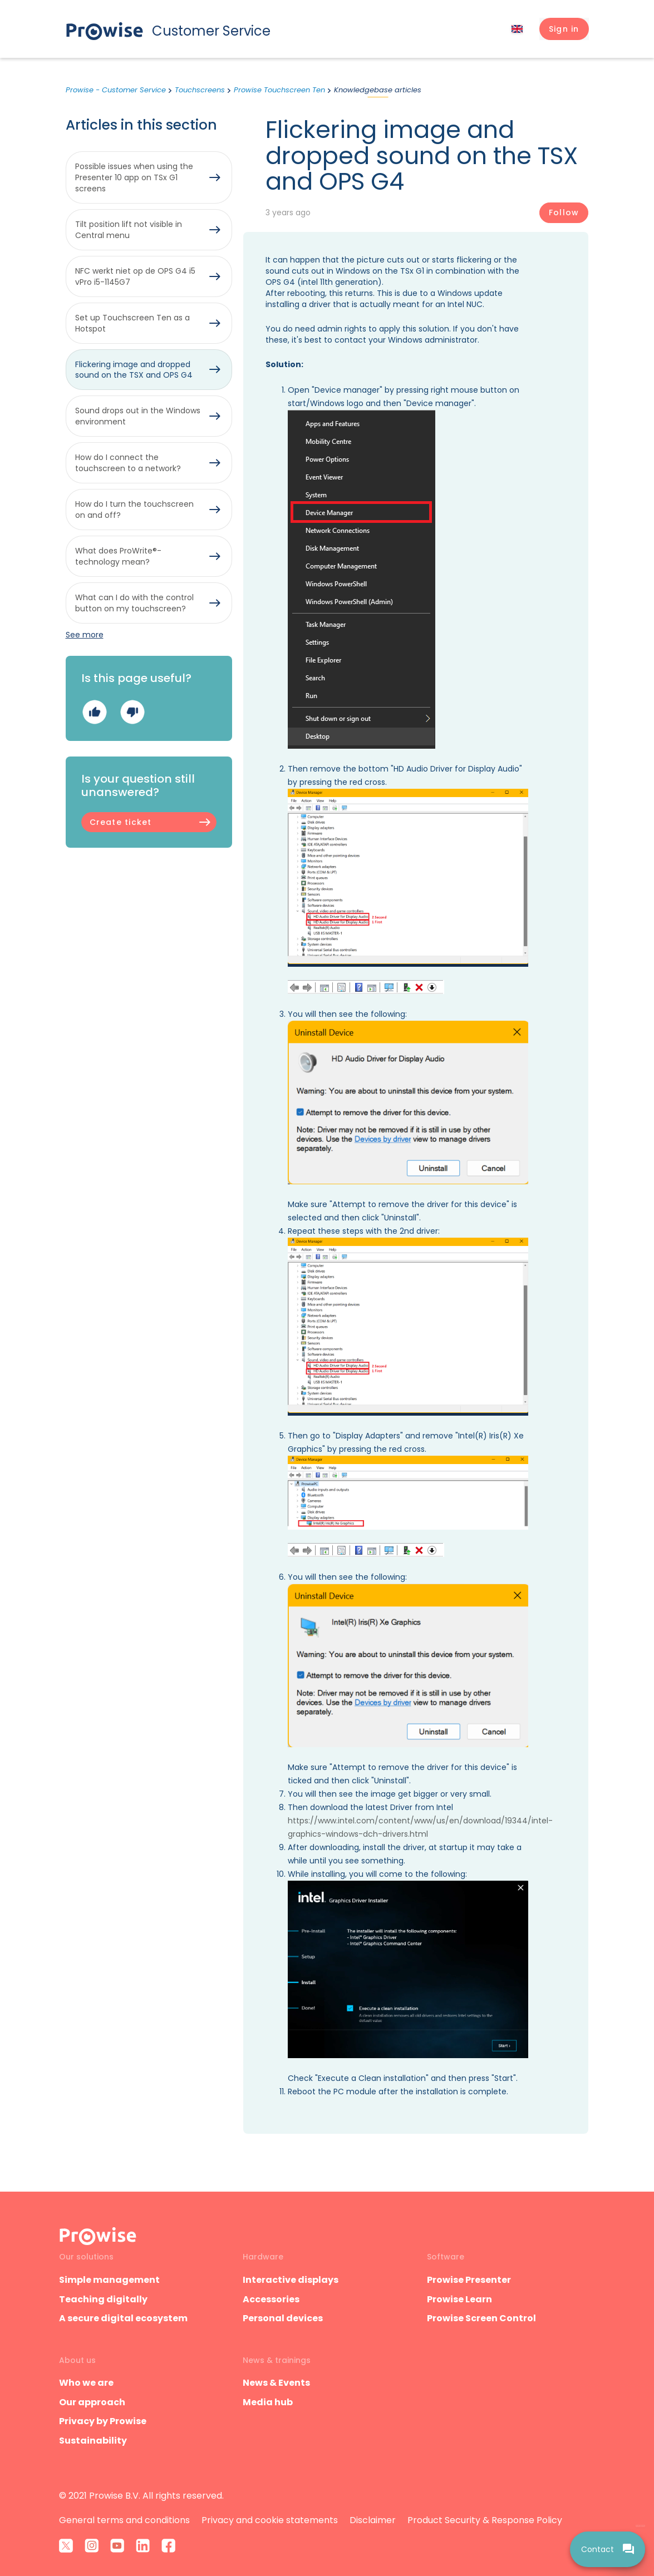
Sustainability (93, 2440)
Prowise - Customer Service (116, 90)
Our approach (92, 2402)
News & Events (276, 2382)
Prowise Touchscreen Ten (279, 90)
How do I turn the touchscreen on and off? (134, 509)
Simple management (109, 2279)
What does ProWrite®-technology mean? (118, 556)
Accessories (271, 2299)
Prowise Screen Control (481, 2318)
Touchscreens (200, 90)
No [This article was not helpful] (132, 712)
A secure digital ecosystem (123, 2318)
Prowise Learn (459, 2299)
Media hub (268, 2402)
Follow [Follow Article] (564, 212)
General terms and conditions (124, 2520)
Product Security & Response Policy (484, 2520)
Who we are (86, 2382)
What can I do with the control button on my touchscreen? (134, 603)
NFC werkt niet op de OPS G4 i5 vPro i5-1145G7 (135, 276)
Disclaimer (373, 2520)
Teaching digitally (103, 2299)
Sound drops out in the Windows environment (137, 416)
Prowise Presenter (469, 2279)
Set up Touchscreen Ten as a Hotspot (132, 323)
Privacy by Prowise (102, 2421)
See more (85, 634)
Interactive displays (290, 2279)
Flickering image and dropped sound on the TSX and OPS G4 (134, 370)
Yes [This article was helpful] (94, 712)
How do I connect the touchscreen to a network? (128, 463)
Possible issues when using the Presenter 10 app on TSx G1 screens (134, 177)
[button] (564, 29)
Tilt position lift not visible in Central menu (128, 230)
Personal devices (283, 2318)
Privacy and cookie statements (269, 2520)
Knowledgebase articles (377, 90)
